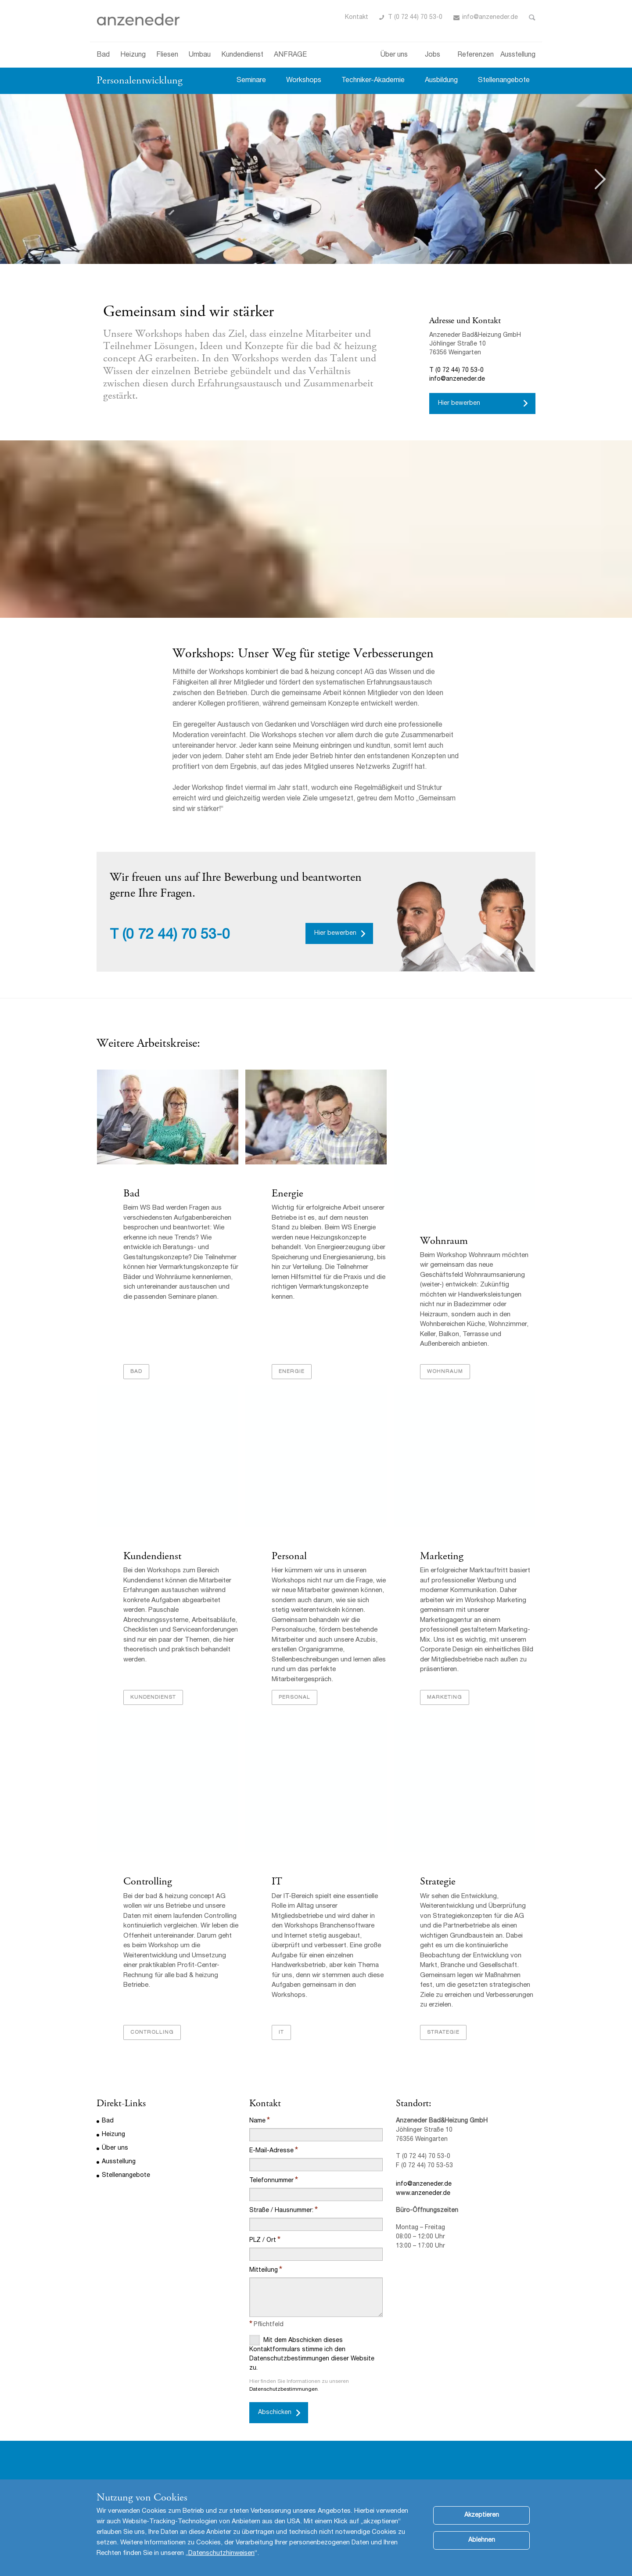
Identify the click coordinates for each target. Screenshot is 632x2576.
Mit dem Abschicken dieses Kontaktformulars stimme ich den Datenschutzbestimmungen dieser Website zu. (311, 2354)
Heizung (133, 55)
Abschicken (274, 2414)
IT (276, 1883)
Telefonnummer (271, 2182)
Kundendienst (242, 55)
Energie (287, 1194)
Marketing (441, 1557)
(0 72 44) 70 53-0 (176, 936)
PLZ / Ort (262, 2242)
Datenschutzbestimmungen (283, 2390)
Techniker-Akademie (373, 80)
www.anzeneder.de (423, 2195)
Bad (103, 55)
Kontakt (356, 17)
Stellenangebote (504, 80)
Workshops (303, 80)
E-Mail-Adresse (271, 2152)
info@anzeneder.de (490, 17)
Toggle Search (532, 17)
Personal (288, 1557)
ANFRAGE (290, 55)
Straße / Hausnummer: (281, 2212)
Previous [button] (31, 179)
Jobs (432, 55)
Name (257, 2122)
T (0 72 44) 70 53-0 (415, 17)
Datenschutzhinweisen (221, 2553)
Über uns (394, 55)
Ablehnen (481, 2540)
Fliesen (167, 55)
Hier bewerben (459, 403)
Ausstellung (517, 55)
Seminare (251, 80)
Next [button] (600, 179)
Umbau (200, 55)
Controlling (147, 1883)
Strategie (437, 1883)
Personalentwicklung (140, 80)
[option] (316, 179)
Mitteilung (263, 2272)
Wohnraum (443, 1241)
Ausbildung (441, 80)
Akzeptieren (481, 2515)
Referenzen (475, 55)
